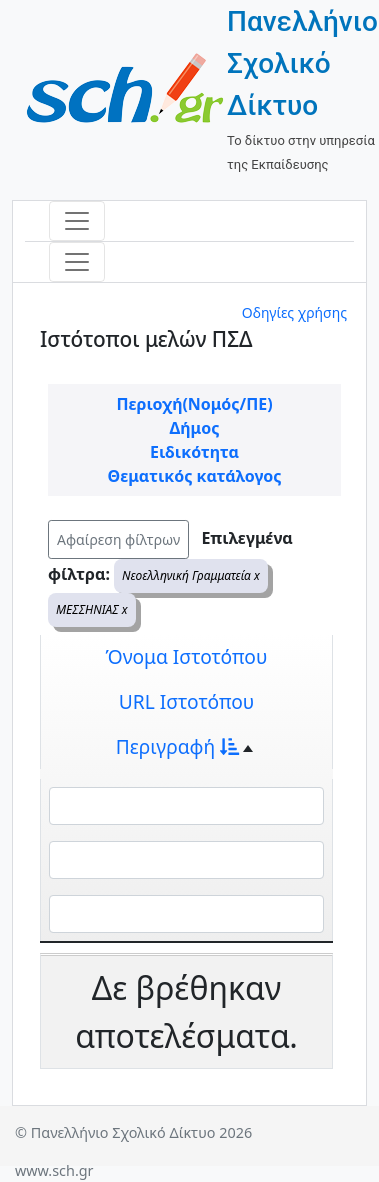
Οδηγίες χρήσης (294, 312)
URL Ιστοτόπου (187, 701)
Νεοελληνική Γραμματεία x (191, 575)
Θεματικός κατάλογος (195, 476)
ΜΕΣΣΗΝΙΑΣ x (92, 609)
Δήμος (195, 428)
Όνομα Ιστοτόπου (187, 656)
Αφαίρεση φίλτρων (118, 539)
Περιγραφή (177, 746)
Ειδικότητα (194, 452)
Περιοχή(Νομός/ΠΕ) (194, 404)
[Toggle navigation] (77, 221)
